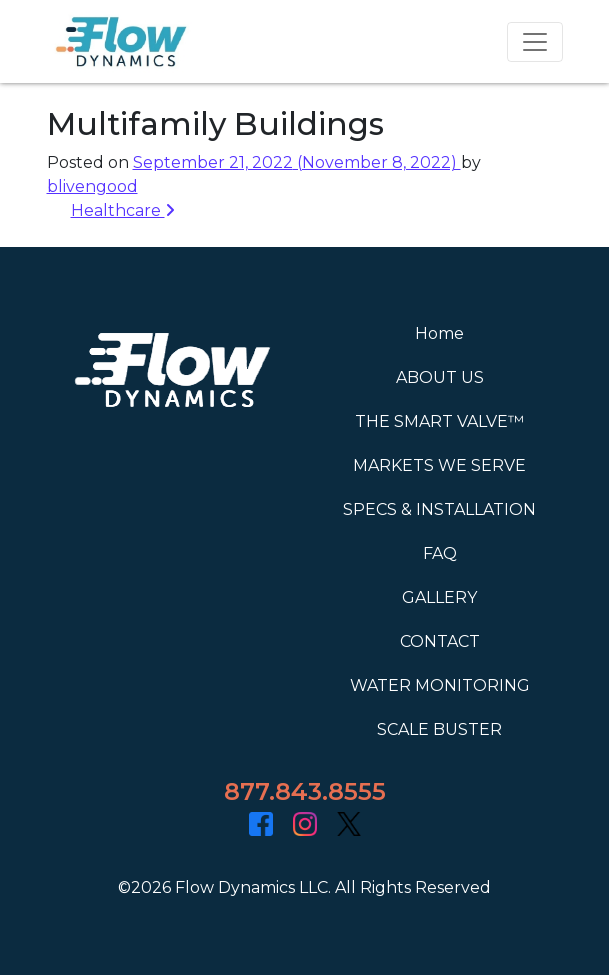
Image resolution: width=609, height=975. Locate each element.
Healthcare (123, 210)
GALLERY (439, 597)
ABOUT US (440, 377)
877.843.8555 (305, 791)
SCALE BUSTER (439, 729)
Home (439, 333)
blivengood (92, 186)
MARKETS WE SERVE (439, 465)
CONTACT (440, 641)
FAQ (440, 553)
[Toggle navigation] (535, 42)
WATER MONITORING (440, 685)
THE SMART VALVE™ (439, 421)
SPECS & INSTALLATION (439, 509)
